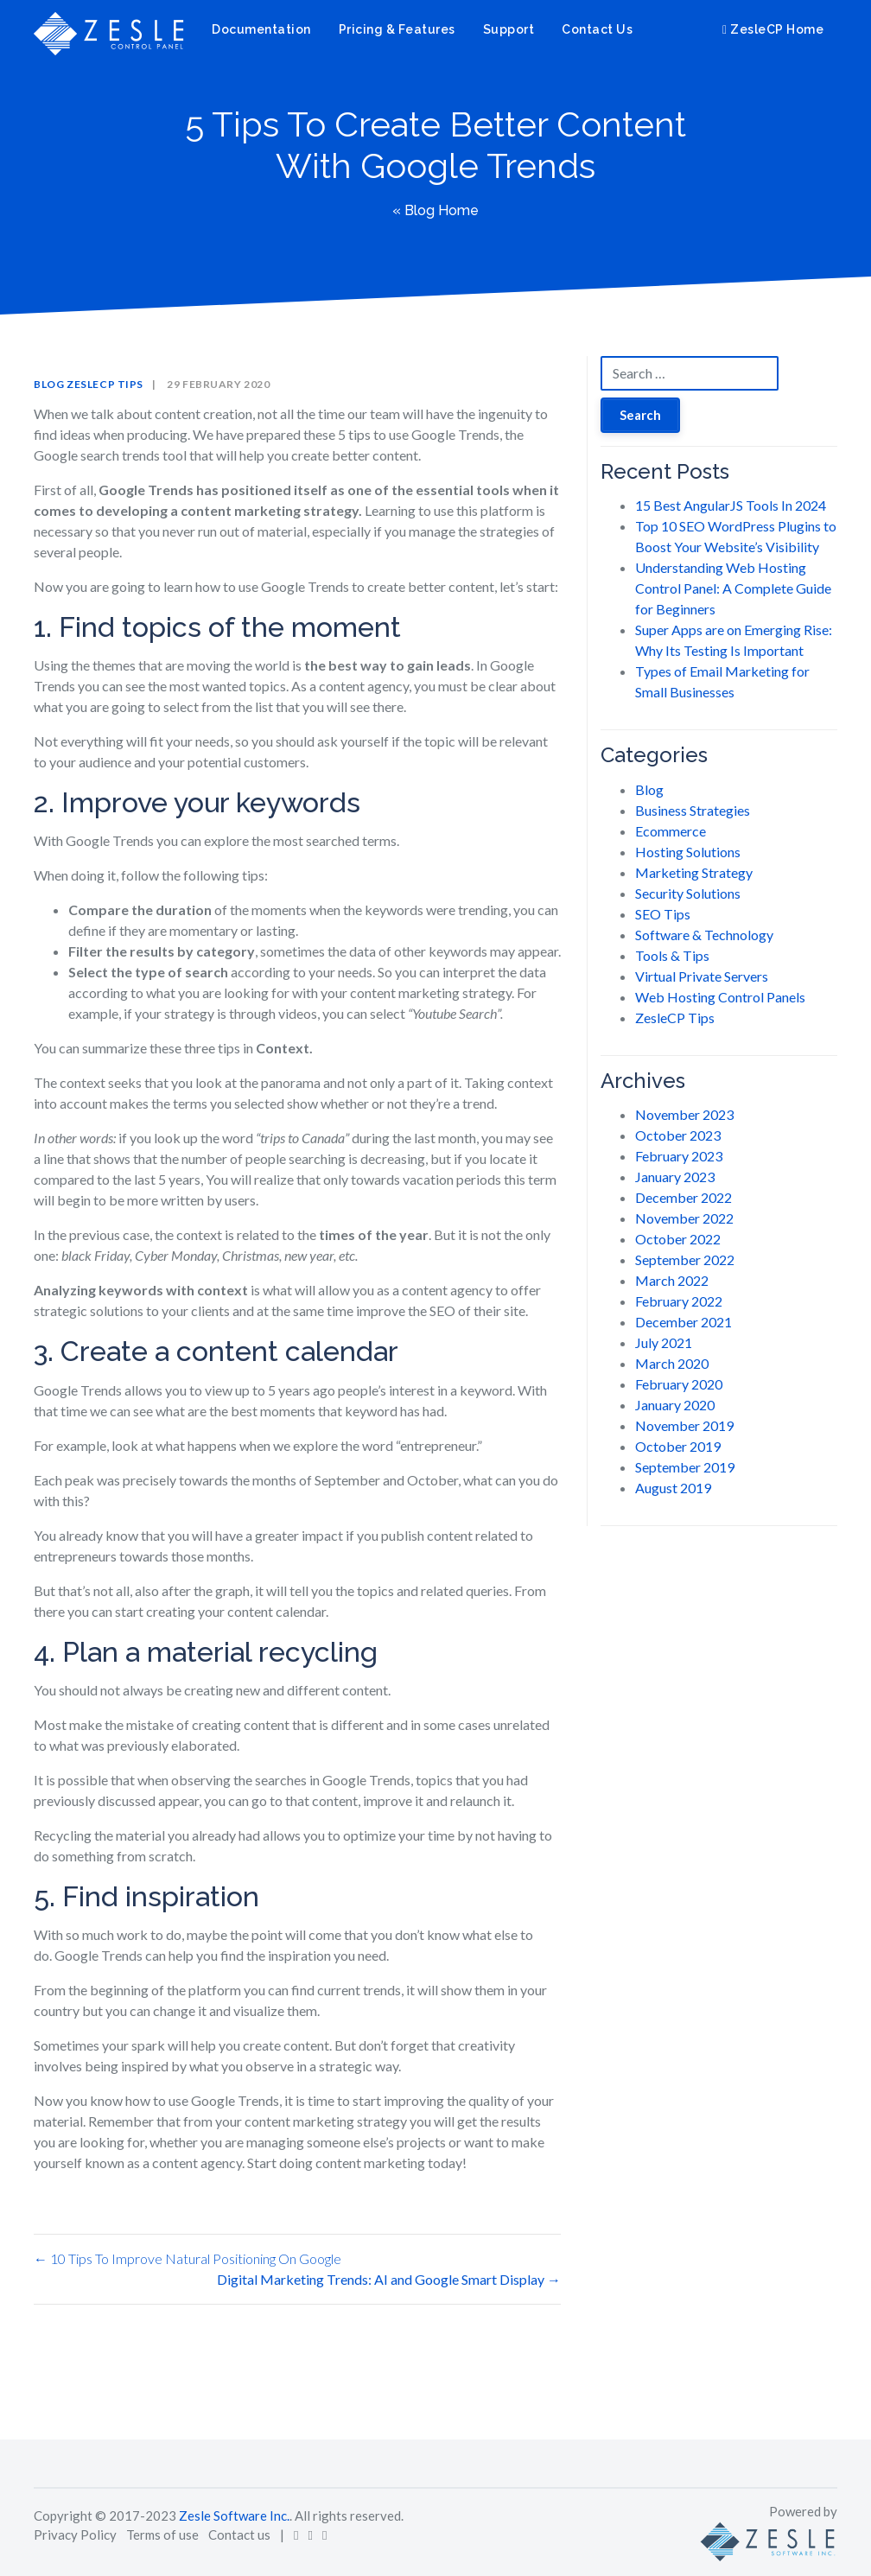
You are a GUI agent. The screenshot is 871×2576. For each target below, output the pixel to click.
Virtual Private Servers (701, 976)
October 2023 (678, 1135)
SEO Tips (662, 914)
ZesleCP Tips (105, 384)
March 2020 (672, 1363)
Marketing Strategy (694, 872)
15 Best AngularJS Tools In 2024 (730, 505)
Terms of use (162, 2534)
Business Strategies (692, 810)
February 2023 (678, 1156)
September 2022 (684, 1259)
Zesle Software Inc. (234, 2515)
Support (509, 29)
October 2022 (678, 1239)
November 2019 (684, 1425)
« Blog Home (435, 210)
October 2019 (678, 1446)
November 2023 (684, 1114)
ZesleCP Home (772, 29)
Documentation (261, 29)
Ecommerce (670, 831)
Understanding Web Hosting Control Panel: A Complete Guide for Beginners (733, 588)
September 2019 (684, 1467)
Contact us (239, 2534)
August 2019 (673, 1487)
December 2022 (683, 1197)
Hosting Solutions (688, 851)
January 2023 (675, 1176)
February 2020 (678, 1384)
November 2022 (684, 1218)
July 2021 (663, 1342)
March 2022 (672, 1280)
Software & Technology (704, 934)
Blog (49, 384)
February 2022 (678, 1301)
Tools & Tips (672, 955)
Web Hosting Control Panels (720, 997)
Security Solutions (688, 893)
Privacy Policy (75, 2534)
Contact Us (597, 29)
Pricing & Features (397, 29)
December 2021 (683, 1321)
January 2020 (675, 1404)
